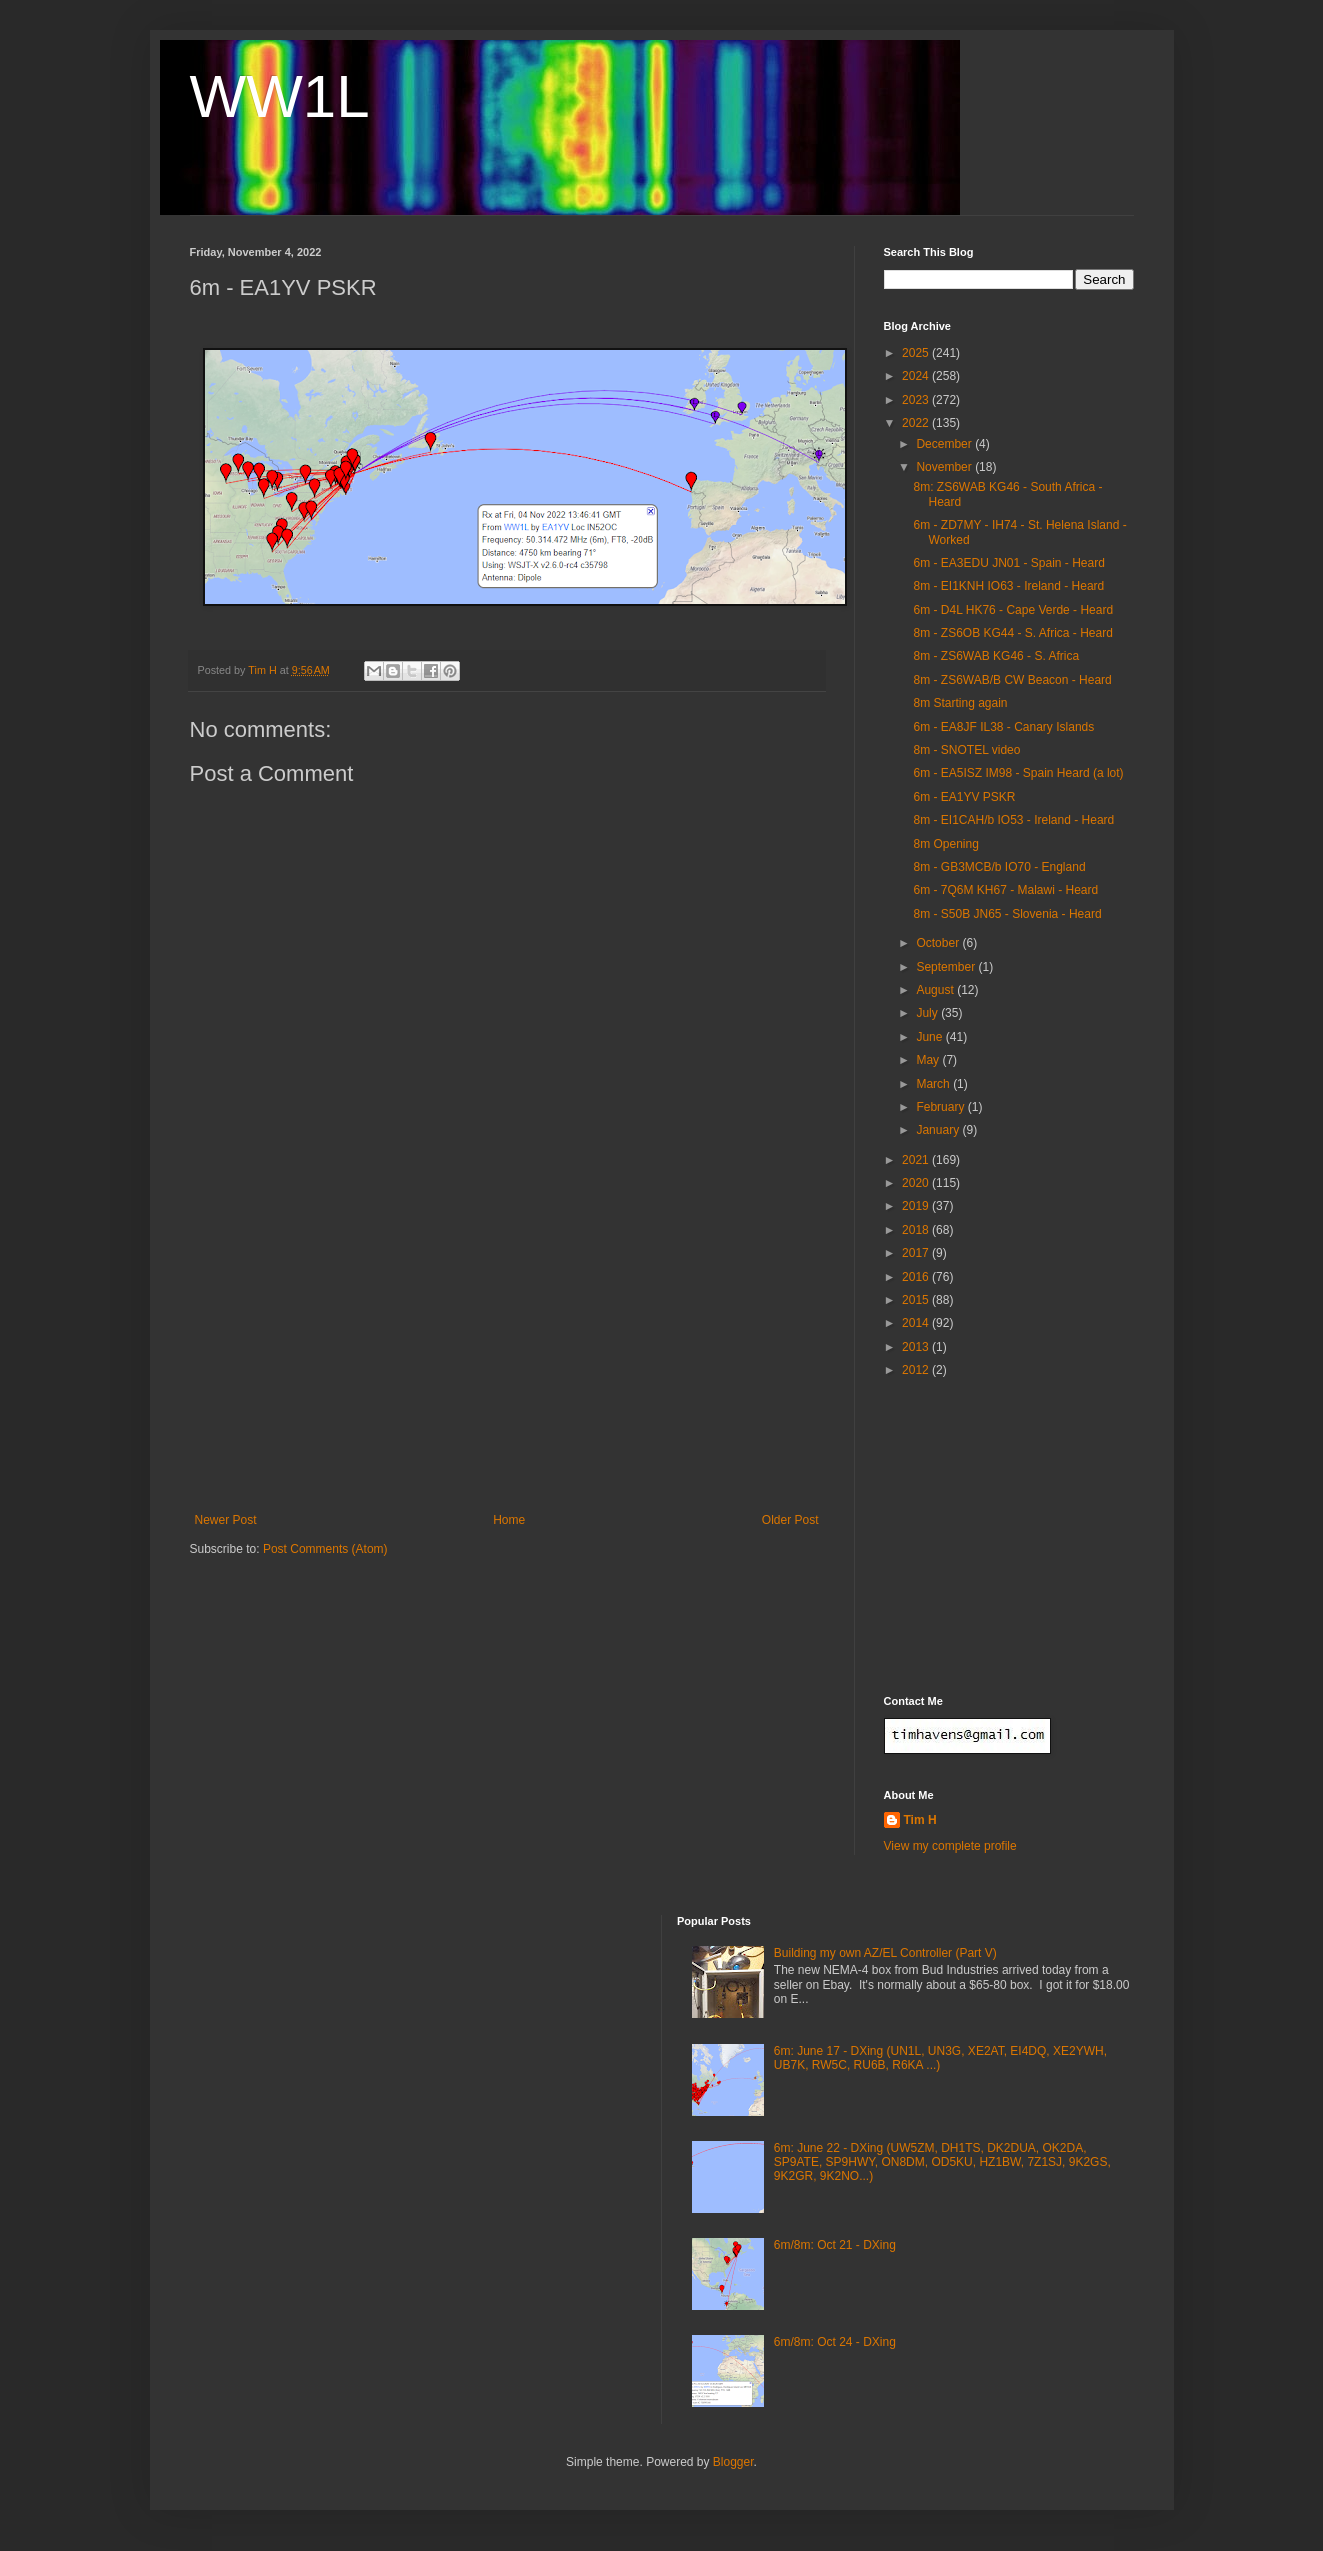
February (941, 1107)
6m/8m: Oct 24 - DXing (835, 2342)
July (928, 1013)
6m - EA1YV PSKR (964, 797)
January (939, 1130)
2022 (917, 423)
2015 (917, 1300)
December (945, 444)
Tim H (920, 1820)
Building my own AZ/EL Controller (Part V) (885, 1953)
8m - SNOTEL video (966, 750)
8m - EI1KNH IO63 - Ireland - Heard (1008, 586)
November (945, 467)
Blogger (733, 2462)
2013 (917, 1347)
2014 (917, 1323)
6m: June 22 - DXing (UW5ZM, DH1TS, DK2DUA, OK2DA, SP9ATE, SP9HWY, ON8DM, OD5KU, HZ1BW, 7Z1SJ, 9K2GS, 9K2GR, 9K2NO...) (942, 2162)
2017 (917, 1253)
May (929, 1060)
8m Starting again (960, 703)
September (947, 967)
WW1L (280, 96)
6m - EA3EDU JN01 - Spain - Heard (1008, 563)
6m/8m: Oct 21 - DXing (835, 2245)
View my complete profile (950, 1846)
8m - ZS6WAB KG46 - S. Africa (996, 656)
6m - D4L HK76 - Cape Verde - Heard (1013, 610)
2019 (917, 1206)
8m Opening (945, 844)
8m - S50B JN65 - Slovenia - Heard (1007, 914)
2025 (917, 353)
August (936, 990)
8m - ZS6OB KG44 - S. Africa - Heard (1012, 633)
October (939, 943)
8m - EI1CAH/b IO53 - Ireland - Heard (1013, 820)
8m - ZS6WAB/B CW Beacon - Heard (1012, 680)
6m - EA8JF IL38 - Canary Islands (1003, 727)
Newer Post (226, 1520)
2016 (917, 1277)
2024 (917, 376)
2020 (917, 1183)
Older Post (790, 1520)
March (934, 1084)
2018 (917, 1230)
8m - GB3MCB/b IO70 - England (999, 867)
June (930, 1037)
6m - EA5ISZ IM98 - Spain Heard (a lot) (1018, 773)
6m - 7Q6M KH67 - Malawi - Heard (1005, 890)
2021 (917, 1160)
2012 (917, 1370)
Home (509, 1520)
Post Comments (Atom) (325, 1549)
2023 (917, 400)
